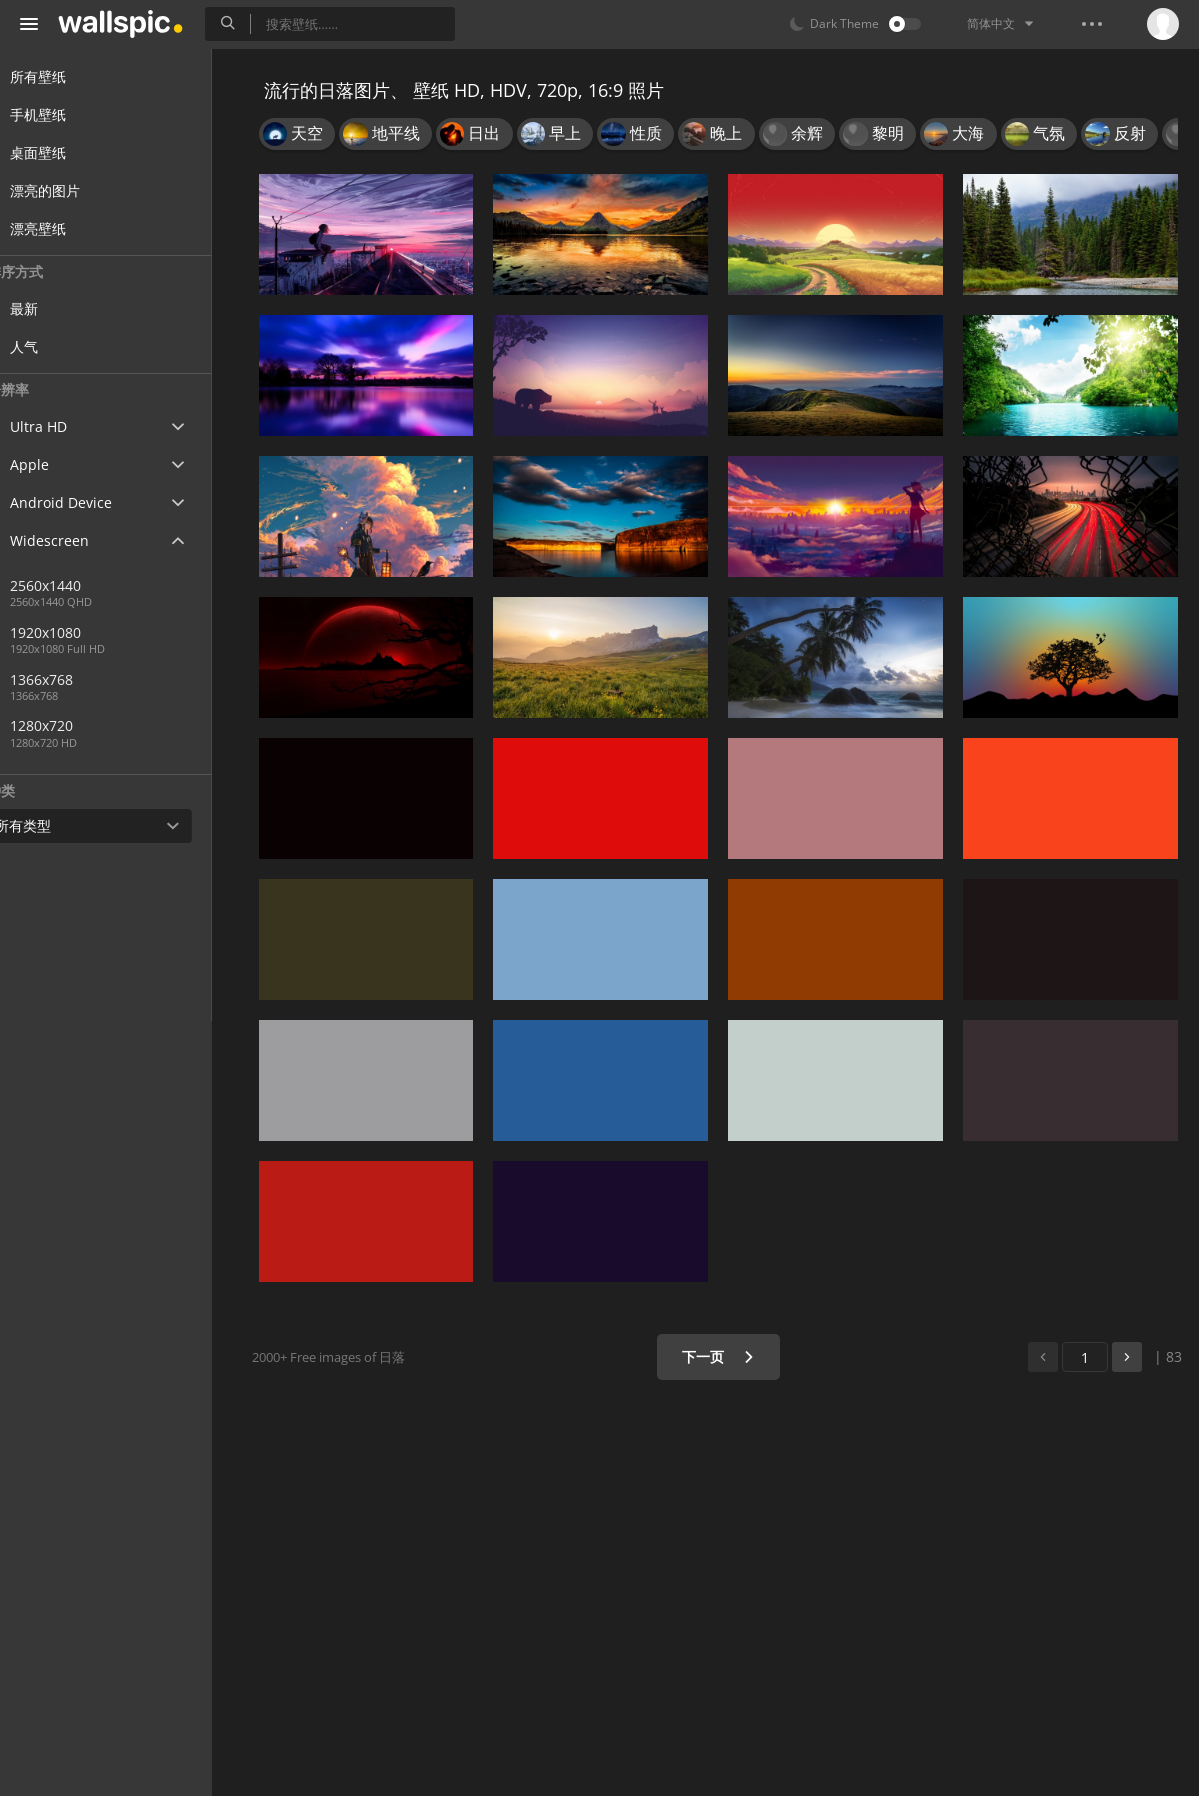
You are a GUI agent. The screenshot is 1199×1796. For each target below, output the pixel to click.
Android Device (85, 503)
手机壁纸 (62, 114)
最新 (62, 308)
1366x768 (79, 679)
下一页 (724, 1356)
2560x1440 (83, 585)
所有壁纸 (62, 76)
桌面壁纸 (62, 152)
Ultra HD (62, 426)
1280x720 (149, 725)
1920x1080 (83, 632)
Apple (53, 464)
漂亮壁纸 (62, 228)
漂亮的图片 (69, 190)
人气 (62, 346)
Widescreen (73, 540)
